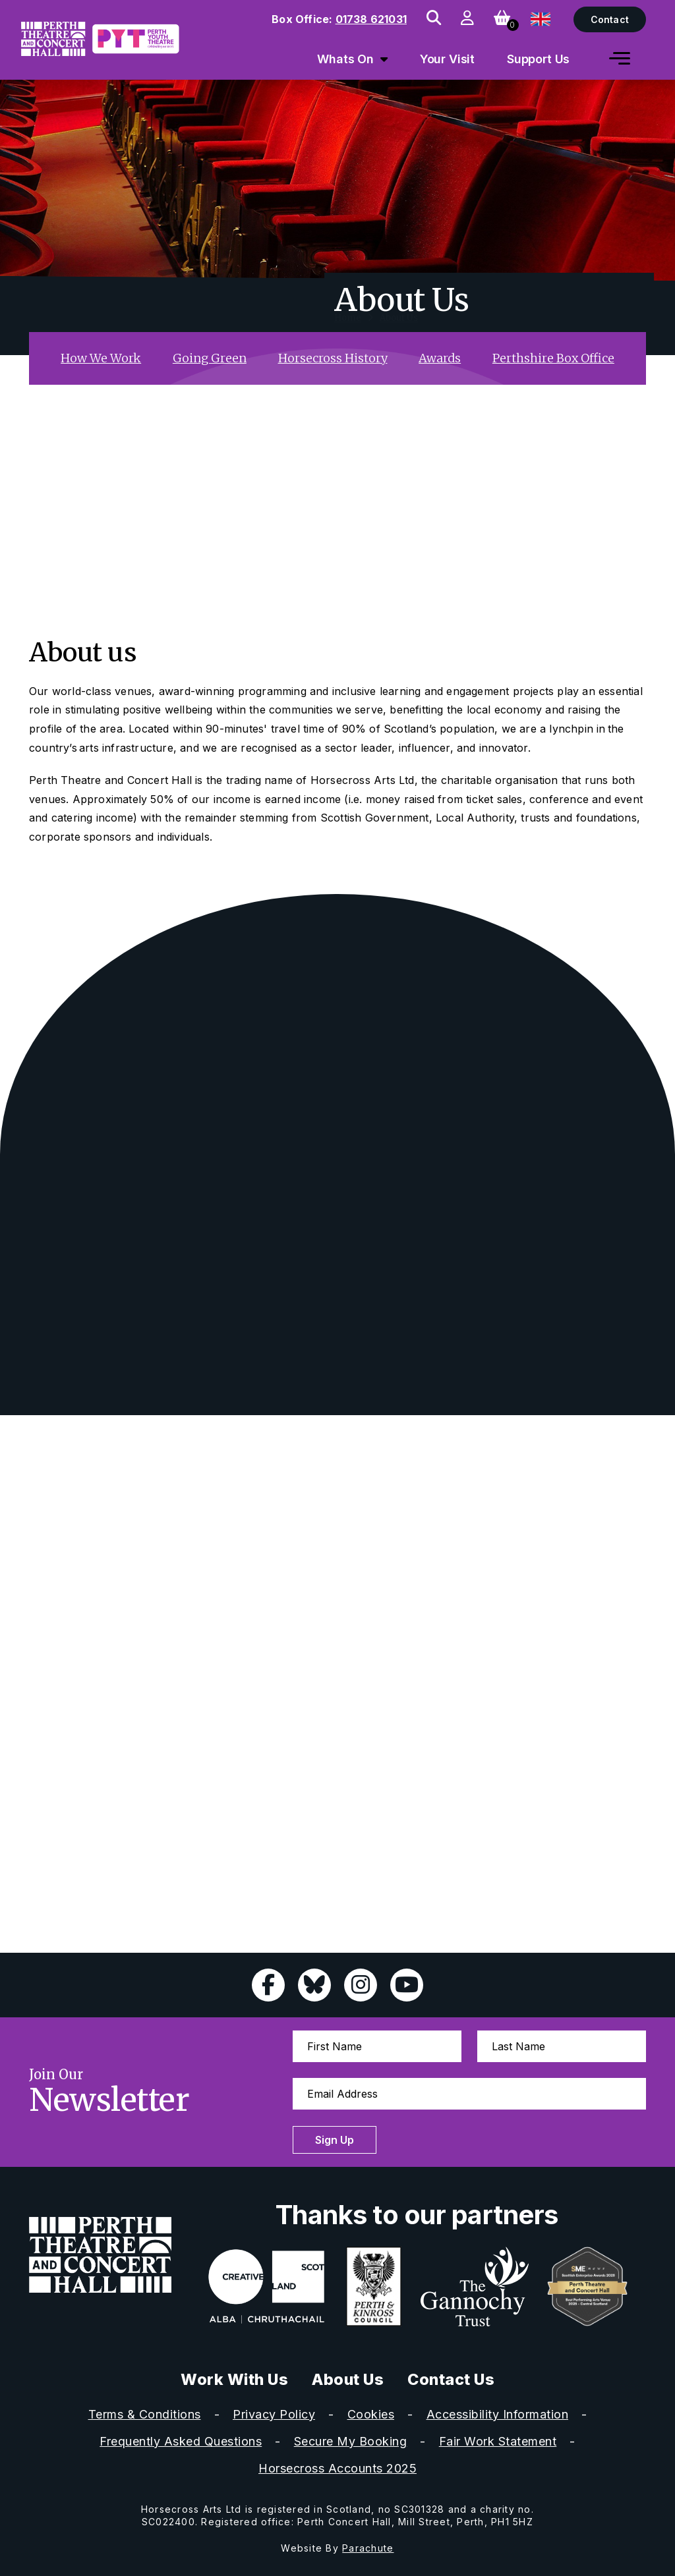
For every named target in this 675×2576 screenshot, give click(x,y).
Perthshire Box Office (553, 358)
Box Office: (339, 19)
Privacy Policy (274, 2414)
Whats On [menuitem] (345, 59)
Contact (610, 19)
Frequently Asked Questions (181, 2441)
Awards (440, 358)
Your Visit (447, 59)
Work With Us (234, 2379)
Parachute (368, 2548)
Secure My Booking (350, 2441)
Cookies (371, 2414)
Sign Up (334, 2139)
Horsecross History (333, 358)
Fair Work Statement (498, 2441)
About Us (348, 2379)
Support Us (538, 59)
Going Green (210, 358)
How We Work (101, 358)
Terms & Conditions (144, 2414)
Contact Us (450, 2379)
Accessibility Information (497, 2414)
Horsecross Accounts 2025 (337, 2468)
